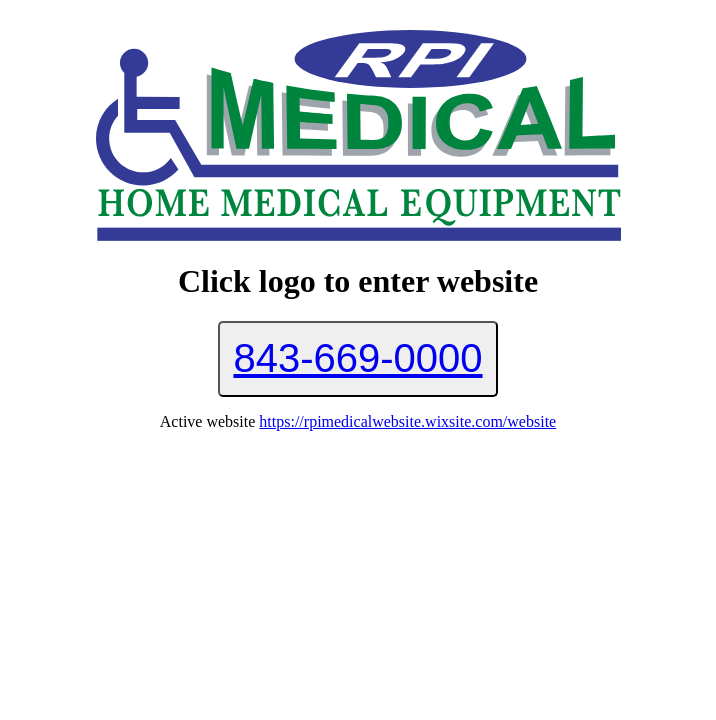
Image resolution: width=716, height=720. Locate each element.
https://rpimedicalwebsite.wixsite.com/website (407, 421)
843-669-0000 (357, 358)
